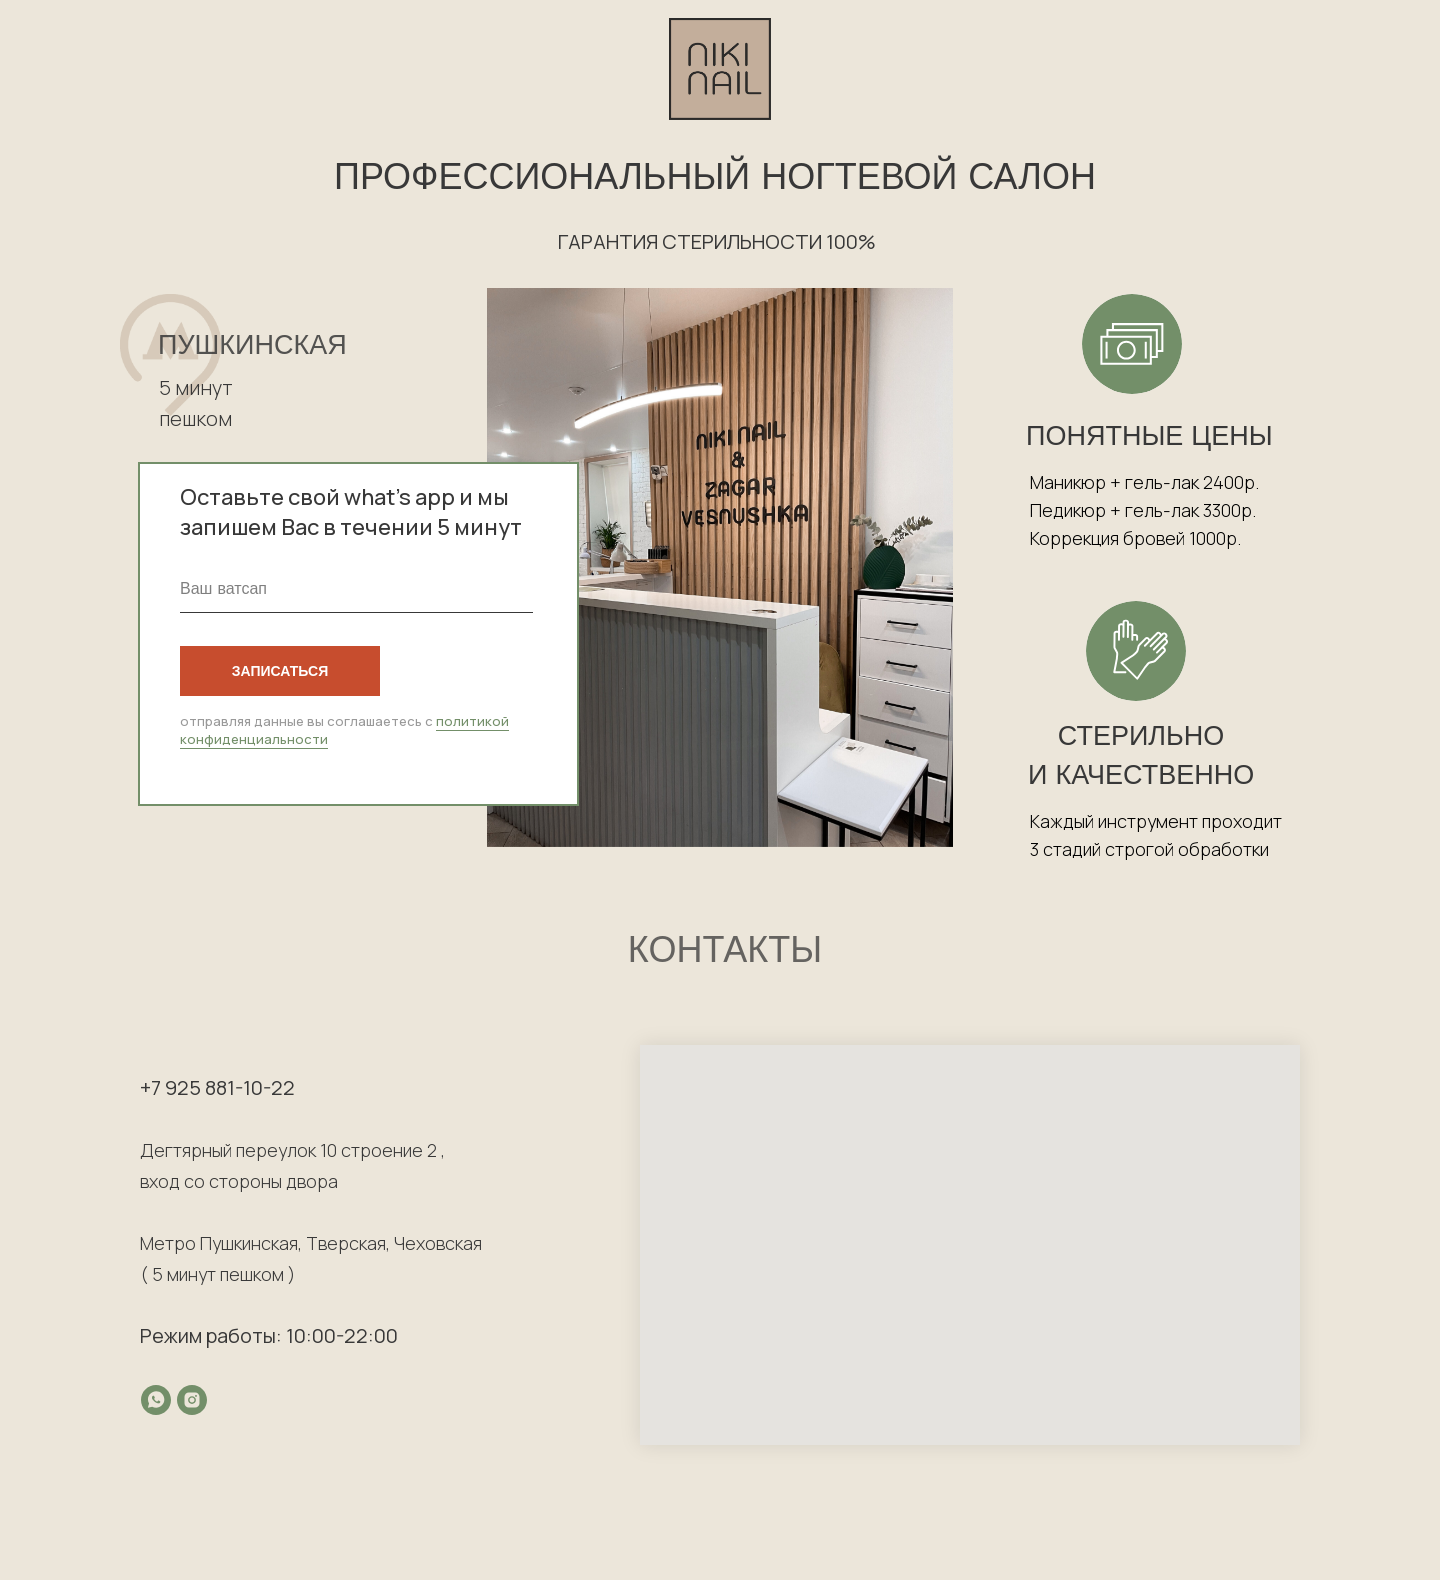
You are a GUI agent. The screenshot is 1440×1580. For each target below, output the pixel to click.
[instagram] (192, 1400)
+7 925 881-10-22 (217, 1087)
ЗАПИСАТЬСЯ (280, 671)
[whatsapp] (156, 1400)
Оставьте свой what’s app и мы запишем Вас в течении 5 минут (351, 512)
